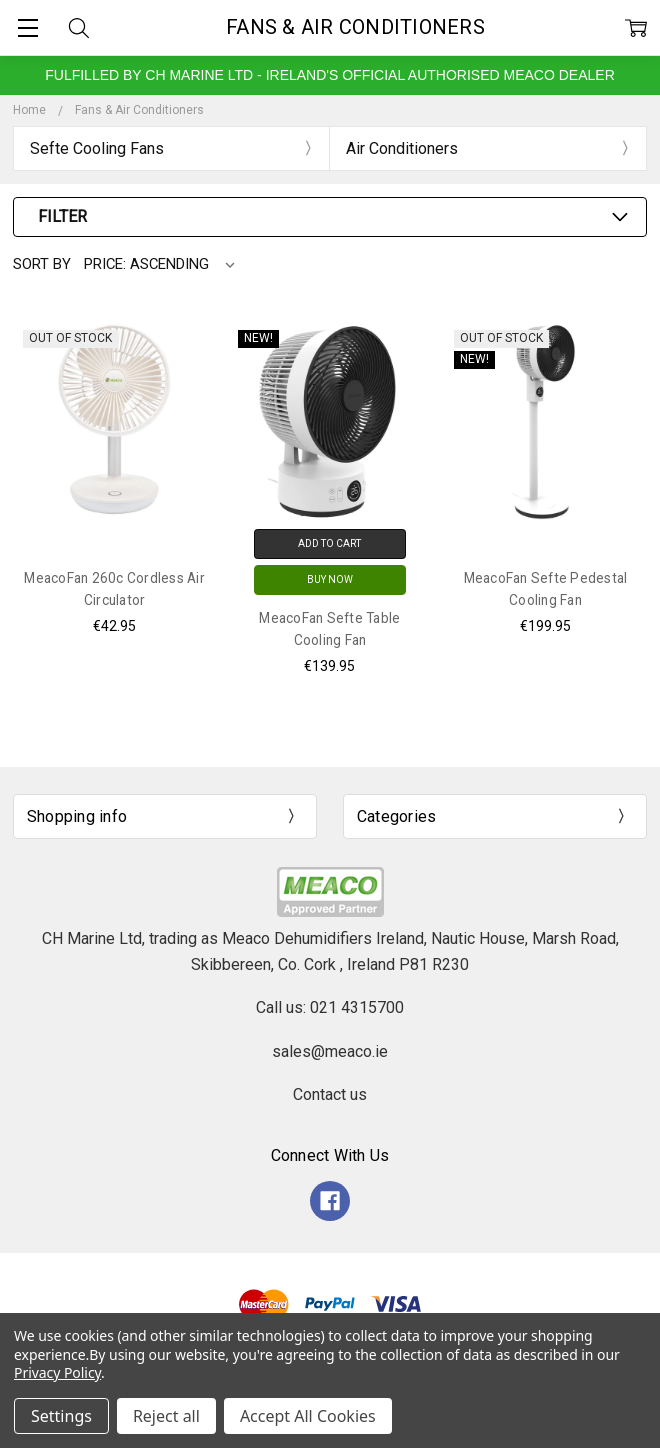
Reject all (166, 1416)
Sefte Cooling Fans (97, 148)
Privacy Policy (57, 1372)
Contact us (330, 1094)
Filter (62, 216)
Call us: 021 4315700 (330, 1007)
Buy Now (330, 579)
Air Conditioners (402, 148)
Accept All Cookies (308, 1416)
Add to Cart (329, 543)
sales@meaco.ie (330, 1051)
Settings (61, 1416)
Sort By (42, 264)
